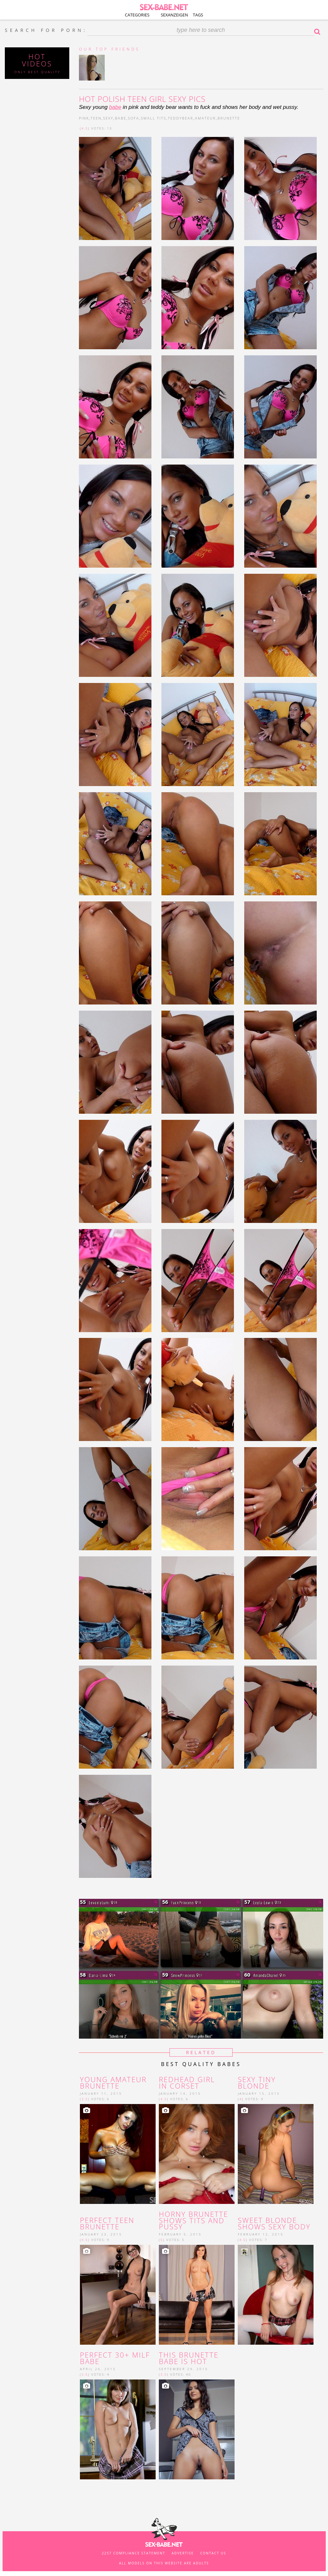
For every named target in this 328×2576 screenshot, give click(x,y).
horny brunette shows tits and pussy (193, 2220)
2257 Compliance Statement (133, 2553)
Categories (137, 14)
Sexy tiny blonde (257, 2082)
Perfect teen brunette (107, 2223)
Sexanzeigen (174, 14)
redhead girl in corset (187, 2082)
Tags (198, 14)
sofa (133, 118)
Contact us (213, 2553)
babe (115, 107)
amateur (205, 118)
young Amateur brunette (113, 2082)
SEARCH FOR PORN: (46, 30)
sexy (108, 118)
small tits (153, 118)
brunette (228, 118)
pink (84, 118)
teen (96, 118)
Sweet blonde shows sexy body (274, 2223)
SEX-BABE (163, 6)
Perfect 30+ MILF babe (115, 2358)
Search (318, 31)
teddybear (180, 118)
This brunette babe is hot (188, 2358)
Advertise (183, 2553)
